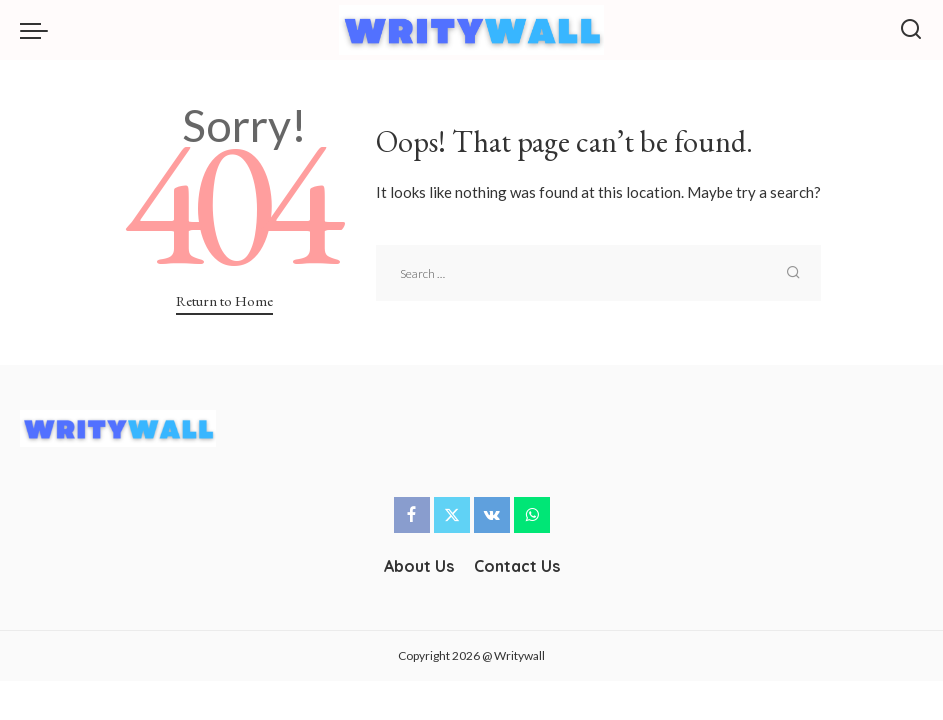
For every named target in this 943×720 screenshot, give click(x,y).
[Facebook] (412, 515)
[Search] (911, 30)
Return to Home (224, 300)
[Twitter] (452, 515)
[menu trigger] (39, 30)
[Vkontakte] (492, 515)
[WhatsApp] (532, 515)
